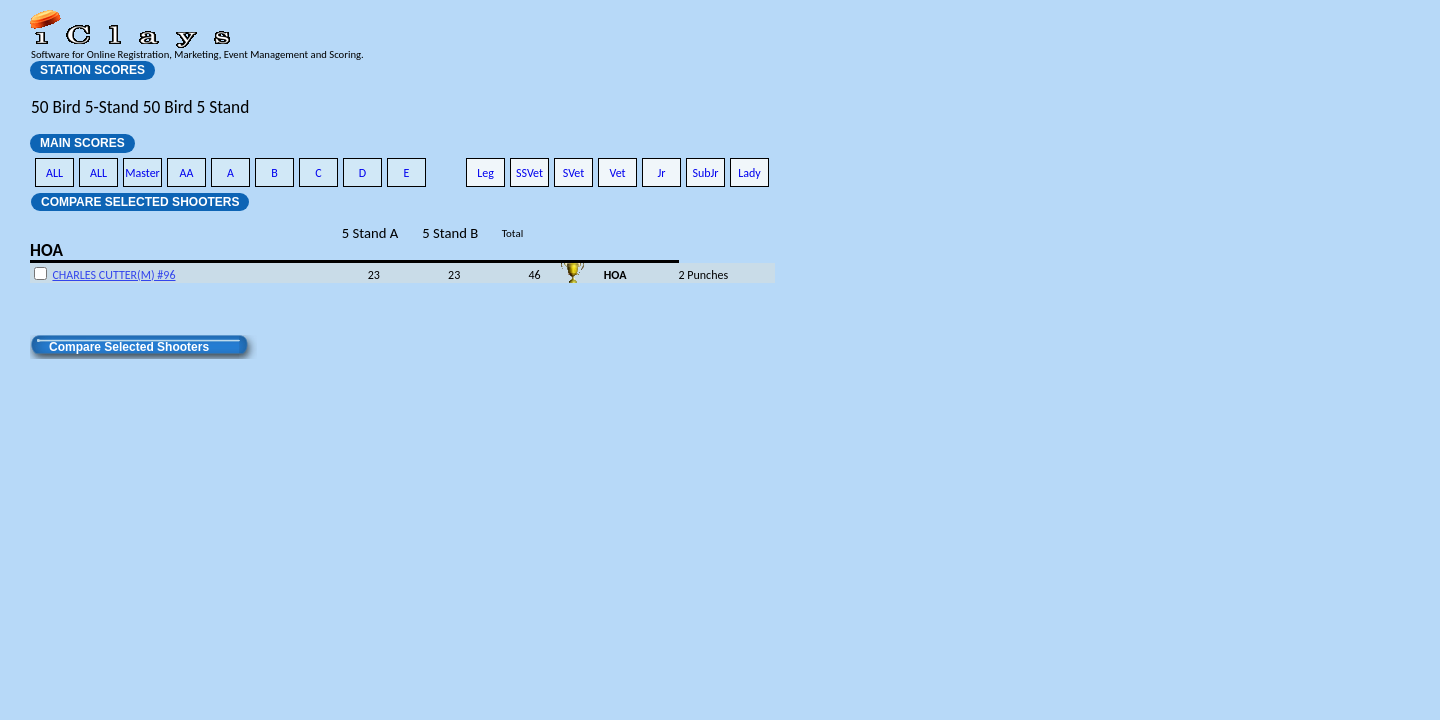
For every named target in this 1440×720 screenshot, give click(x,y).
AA (187, 173)
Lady (749, 173)
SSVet (529, 173)
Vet (617, 173)
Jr (661, 173)
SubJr (705, 173)
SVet (574, 173)
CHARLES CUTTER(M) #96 (113, 275)
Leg (485, 173)
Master (142, 173)
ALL (54, 173)
